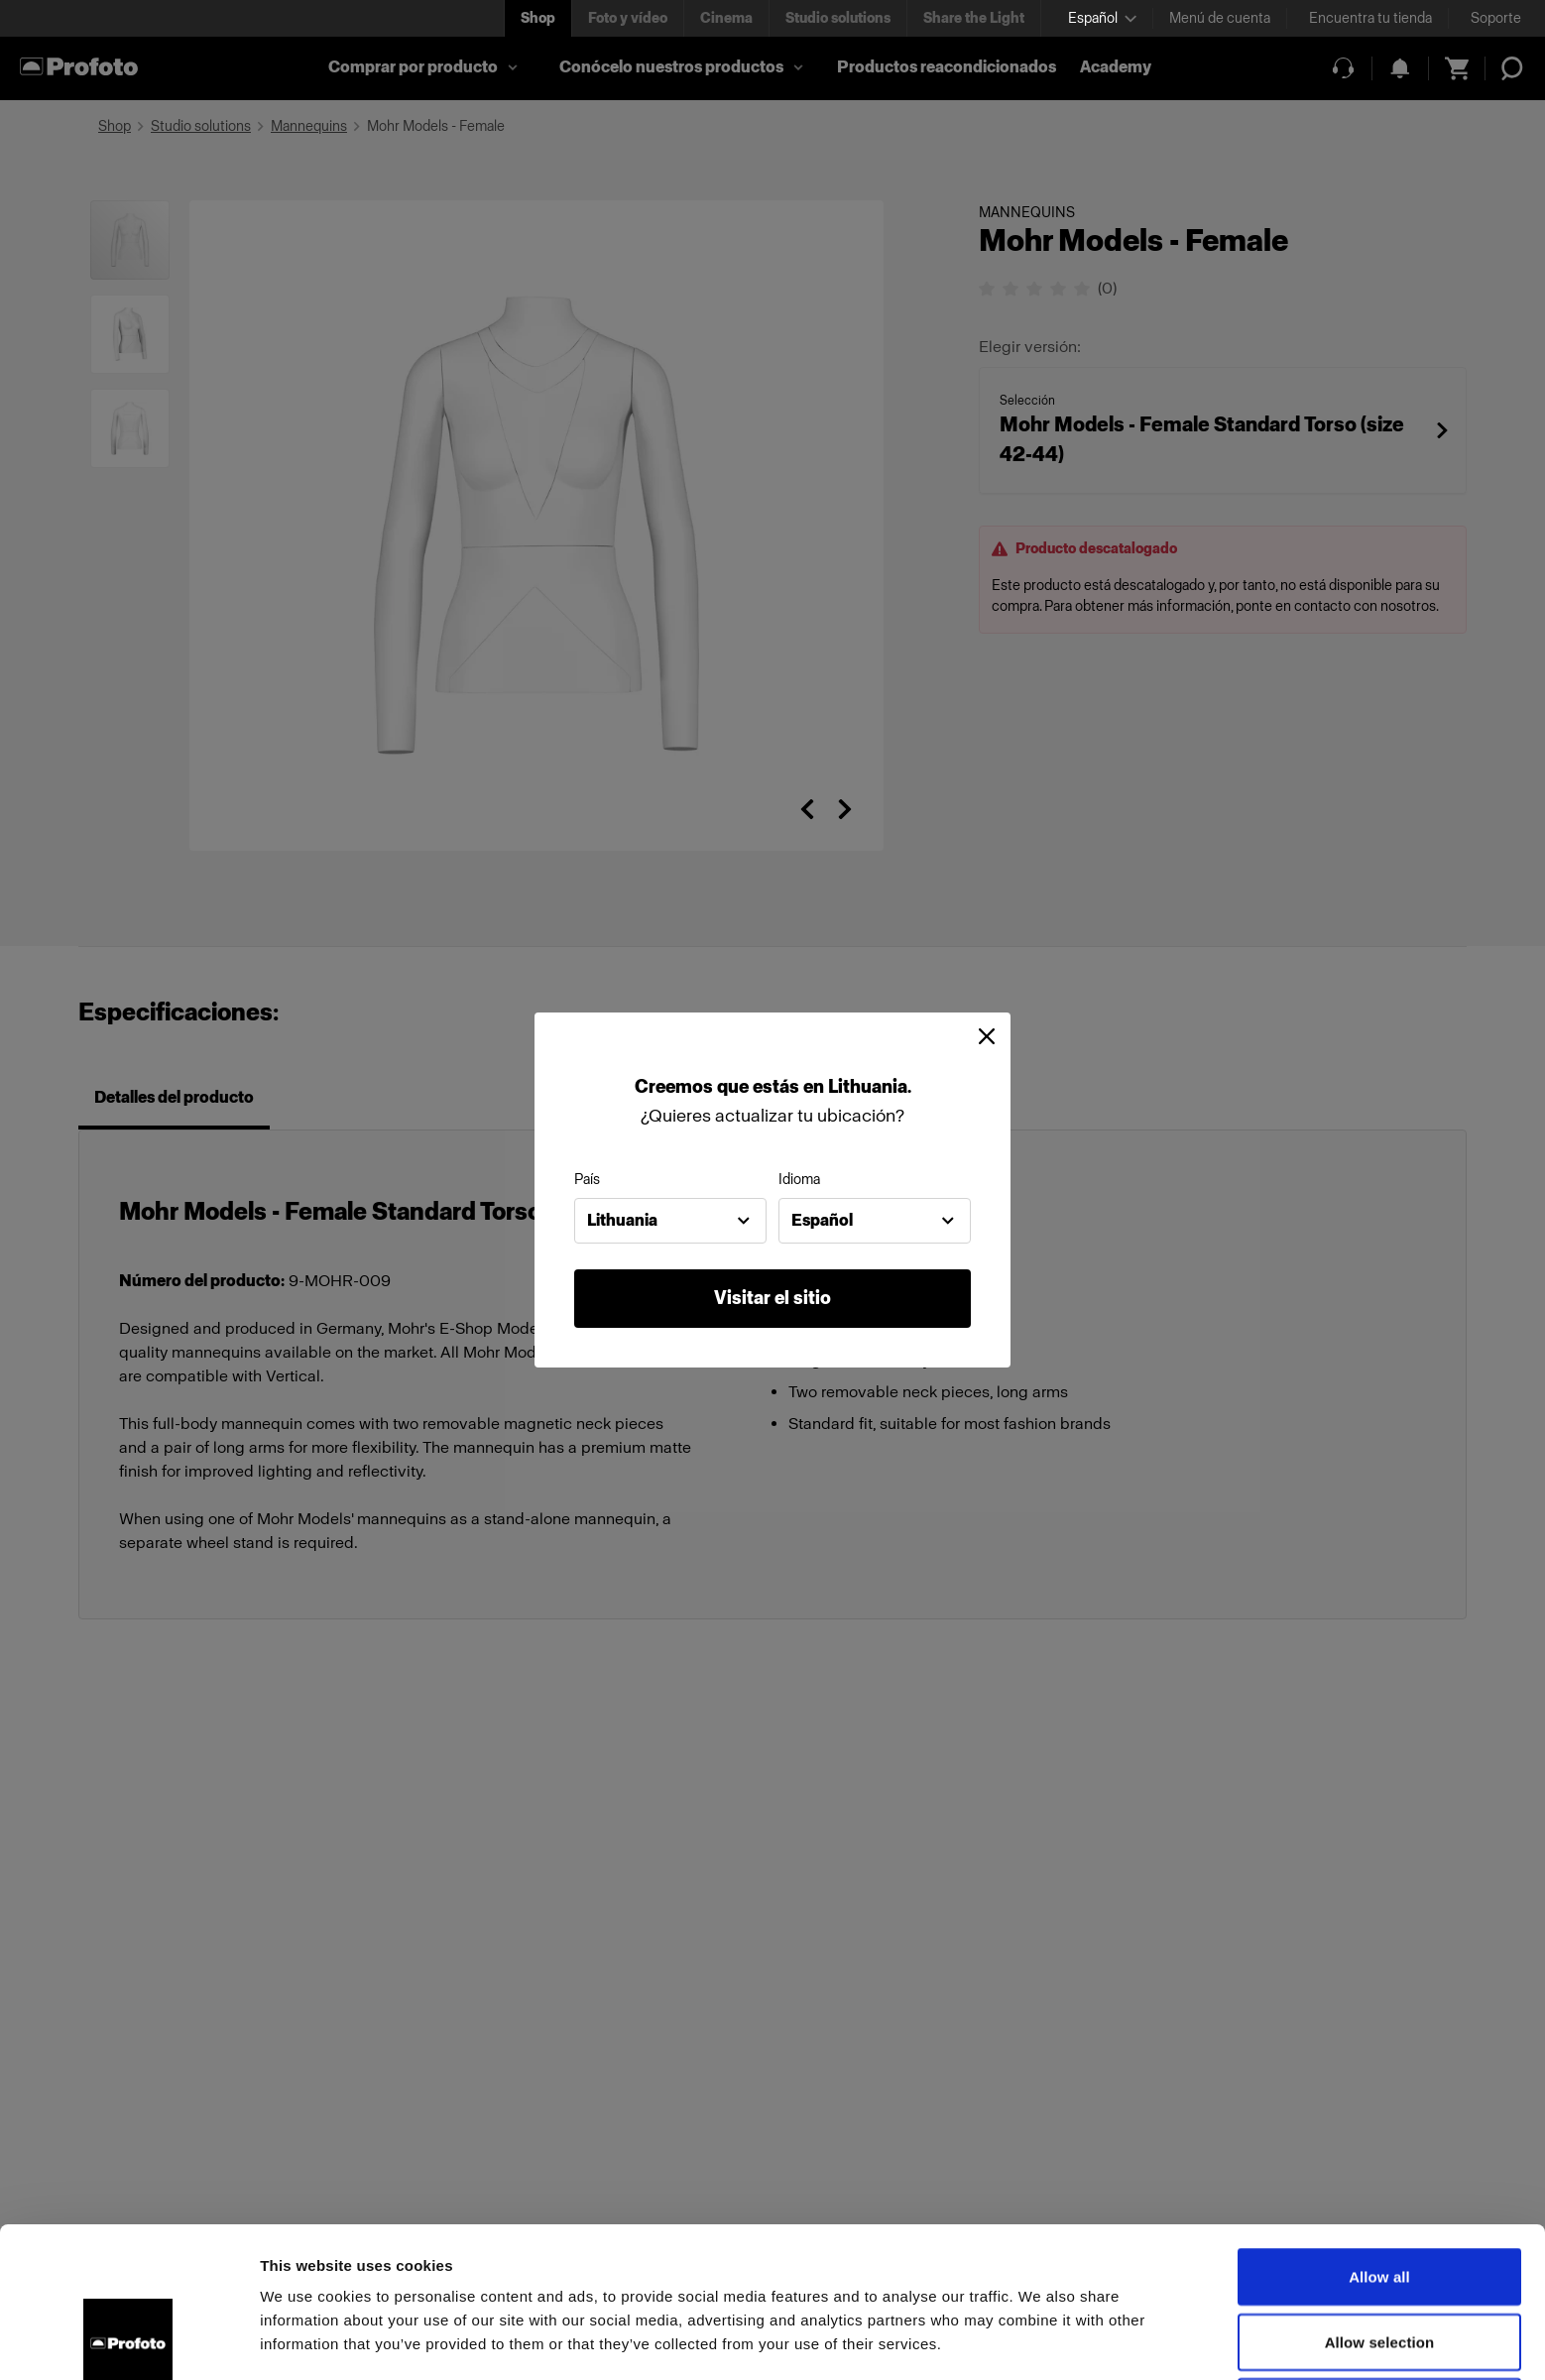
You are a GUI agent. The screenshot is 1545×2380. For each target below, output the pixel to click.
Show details (1041, 2340)
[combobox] (670, 1221)
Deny (1379, 2265)
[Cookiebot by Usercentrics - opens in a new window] (128, 2341)
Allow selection (1380, 2201)
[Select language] (1102, 18)
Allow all (1379, 2135)
